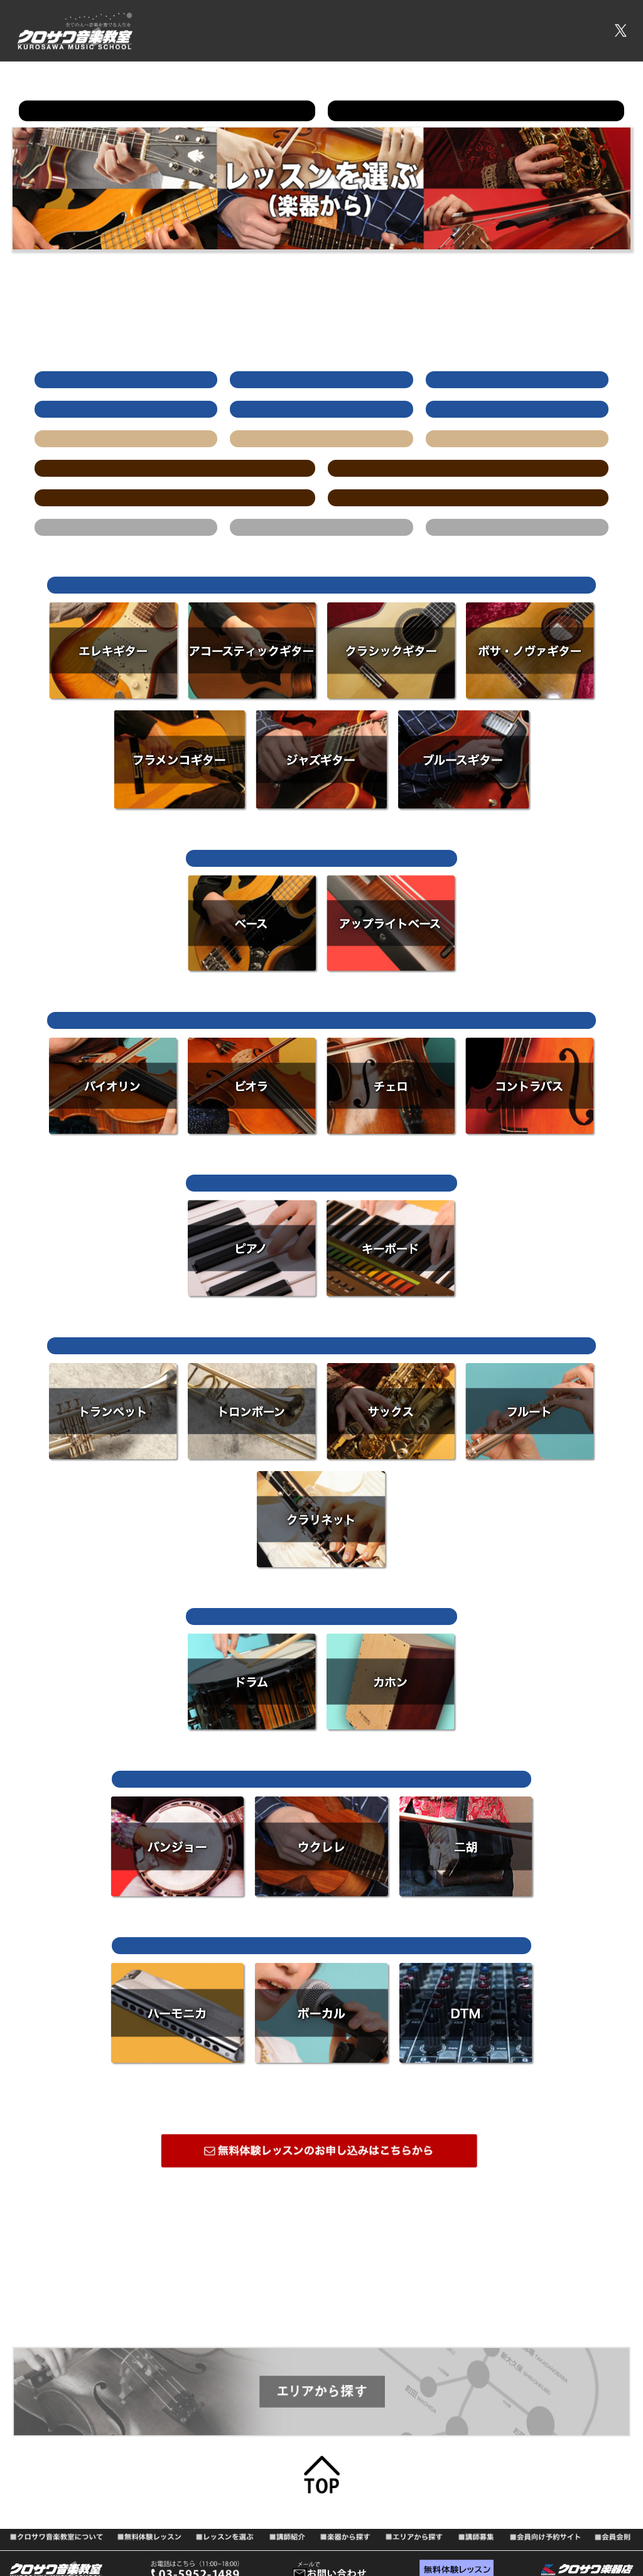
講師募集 (476, 25)
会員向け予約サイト (542, 25)
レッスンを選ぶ (419, 25)
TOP (214, 25)
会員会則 (224, 38)
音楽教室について (265, 25)
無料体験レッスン (345, 25)
